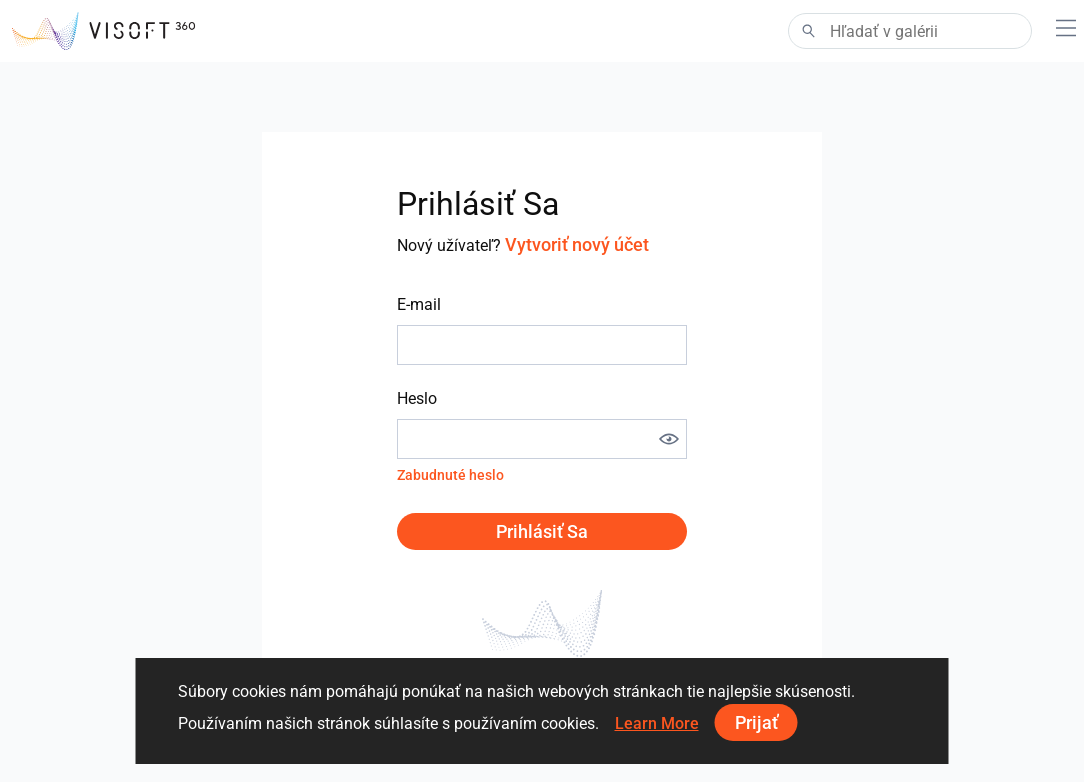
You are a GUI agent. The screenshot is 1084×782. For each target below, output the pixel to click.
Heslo (417, 398)
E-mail (419, 304)
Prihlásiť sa (542, 531)
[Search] (910, 31)
